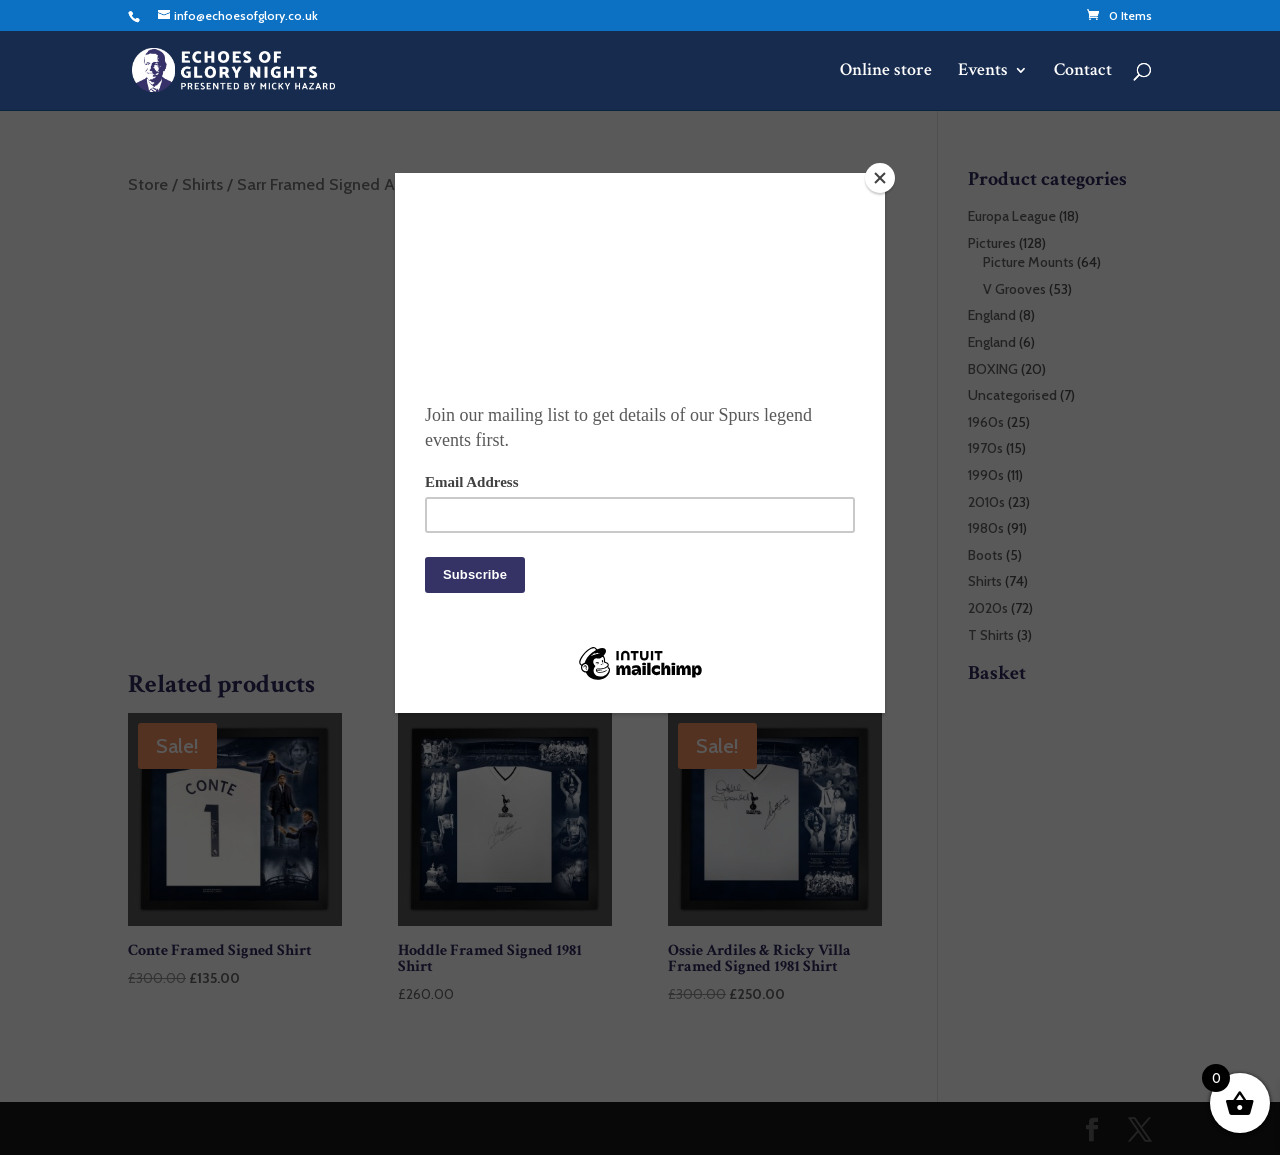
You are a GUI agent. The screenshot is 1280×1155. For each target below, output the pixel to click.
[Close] (880, 178)
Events (983, 72)
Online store (886, 72)
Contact (1083, 72)
